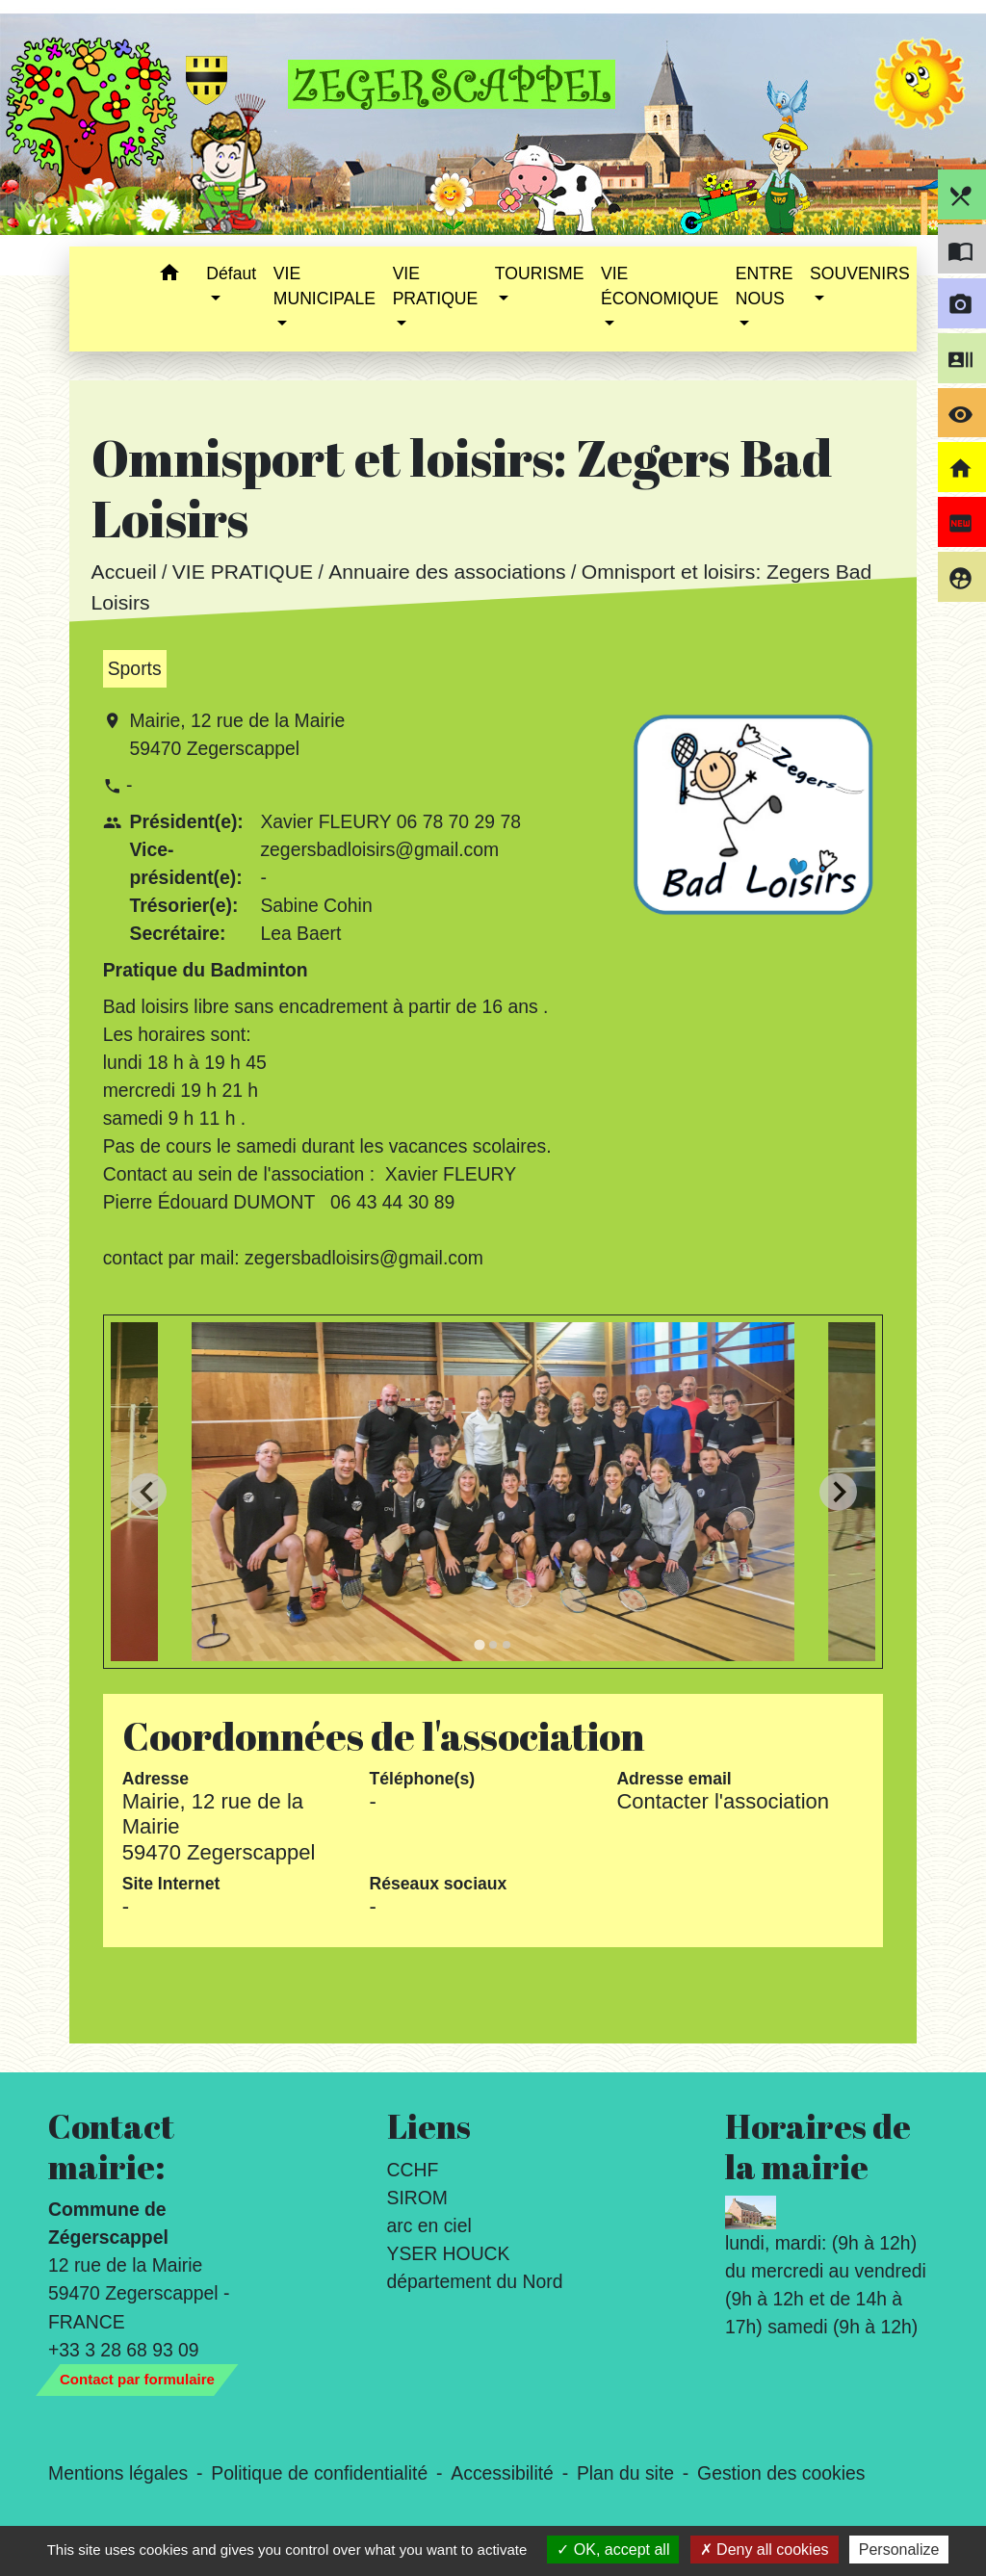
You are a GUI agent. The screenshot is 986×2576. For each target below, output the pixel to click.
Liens (429, 2126)
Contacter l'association (722, 1801)
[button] (169, 276)
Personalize (899, 2549)
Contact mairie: (111, 2146)
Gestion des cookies (781, 2473)
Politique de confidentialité (319, 2473)
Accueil (123, 572)
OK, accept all (613, 2549)
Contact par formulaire (137, 2379)
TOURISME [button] (539, 273)
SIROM (417, 2197)
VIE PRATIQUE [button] (436, 286)
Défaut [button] (231, 273)
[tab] (479, 1644)
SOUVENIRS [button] (860, 273)
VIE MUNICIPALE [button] (324, 286)
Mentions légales (118, 2473)
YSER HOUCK (448, 2253)
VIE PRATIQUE (241, 572)
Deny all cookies (764, 2549)
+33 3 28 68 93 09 (123, 2349)
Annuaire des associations (446, 572)
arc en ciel (429, 2225)
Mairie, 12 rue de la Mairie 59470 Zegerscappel (237, 734)
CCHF (413, 2169)
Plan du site (625, 2473)
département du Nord (475, 2281)
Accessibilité (502, 2473)
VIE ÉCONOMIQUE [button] (659, 286)
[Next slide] (838, 1492)
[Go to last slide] (148, 1492)
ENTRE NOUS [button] (764, 286)
